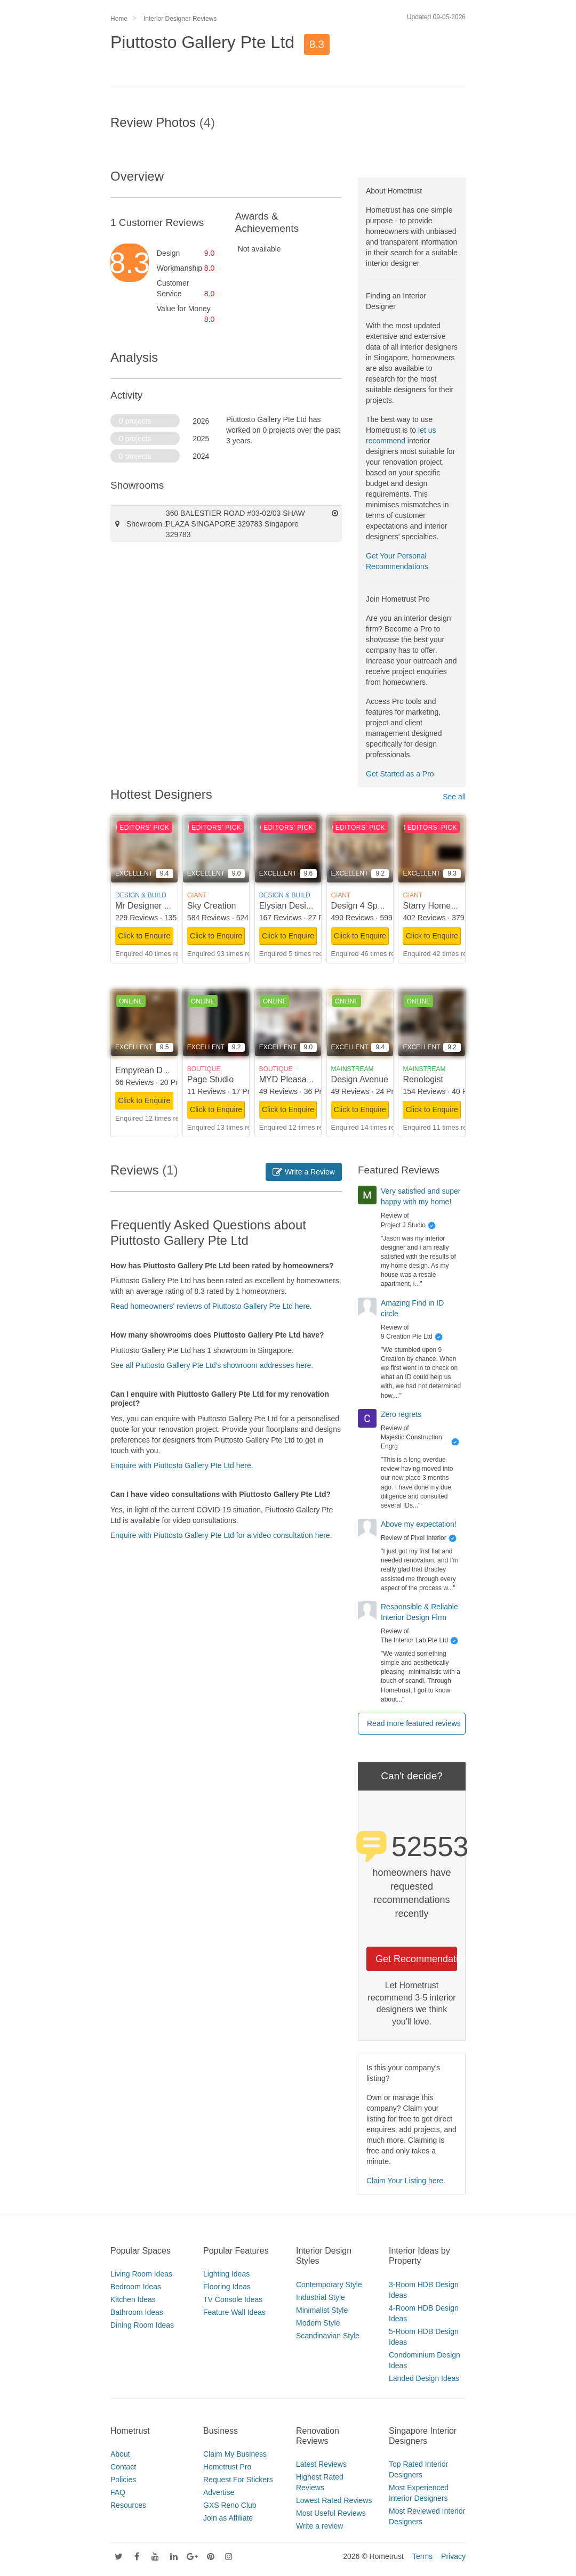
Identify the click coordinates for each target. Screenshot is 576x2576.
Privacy (453, 2556)
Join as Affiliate (228, 2518)
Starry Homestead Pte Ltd (452, 905)
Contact (123, 2466)
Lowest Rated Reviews (334, 2500)
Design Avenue (359, 1079)
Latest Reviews (321, 2464)
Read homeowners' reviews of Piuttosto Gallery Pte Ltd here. (211, 1306)
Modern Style (318, 2323)
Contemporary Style (329, 2284)
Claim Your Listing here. (405, 2180)
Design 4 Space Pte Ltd (376, 905)
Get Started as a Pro (400, 773)
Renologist (423, 1079)
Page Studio (210, 1079)
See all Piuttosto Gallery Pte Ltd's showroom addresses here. (211, 1365)
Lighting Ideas (226, 2274)
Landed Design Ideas (424, 2378)
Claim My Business (235, 2454)
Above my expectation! (419, 1524)
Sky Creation (211, 905)
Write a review (319, 2526)
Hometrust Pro (227, 2466)
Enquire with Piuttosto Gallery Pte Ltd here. (181, 1465)
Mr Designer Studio (151, 905)
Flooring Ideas (227, 2286)
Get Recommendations (416, 1959)
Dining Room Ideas (142, 2325)
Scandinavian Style (327, 2335)
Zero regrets (401, 1414)
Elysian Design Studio (300, 905)
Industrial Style (320, 2297)
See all (454, 796)
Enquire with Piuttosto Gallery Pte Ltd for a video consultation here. (221, 1535)
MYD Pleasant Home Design (313, 1079)
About (120, 2454)
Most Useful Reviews (331, 2513)
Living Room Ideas (141, 2274)
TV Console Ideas (232, 2299)
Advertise (218, 2492)
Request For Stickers (238, 2479)
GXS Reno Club (230, 2505)
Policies (123, 2479)
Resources (128, 2505)
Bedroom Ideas (135, 2286)
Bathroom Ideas (136, 2312)
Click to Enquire (144, 935)
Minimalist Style (322, 2310)
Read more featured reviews (414, 1723)
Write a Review (304, 1172)
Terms (422, 2556)
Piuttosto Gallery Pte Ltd (202, 42)
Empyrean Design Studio (162, 1070)
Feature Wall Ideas (234, 2312)
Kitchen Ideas (133, 2299)
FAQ (117, 2492)
